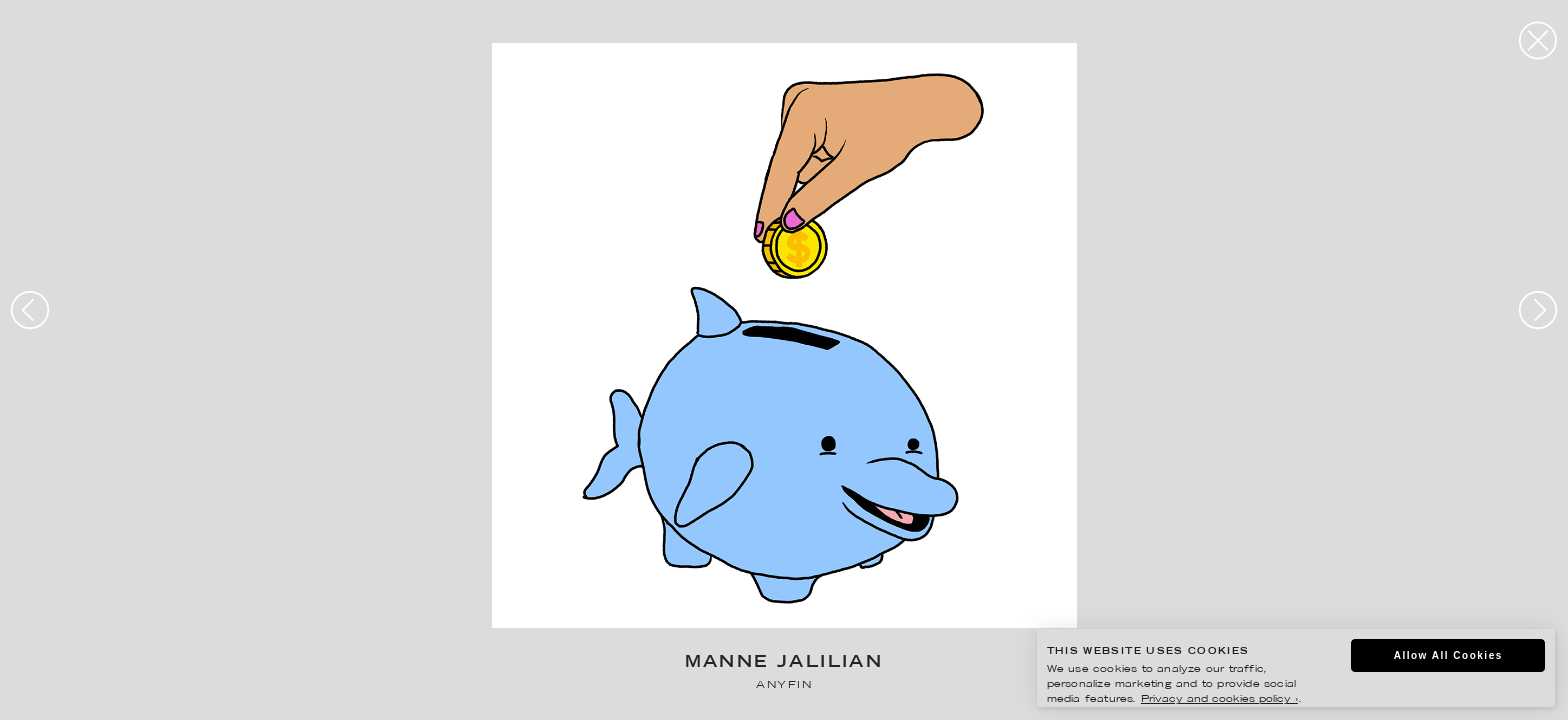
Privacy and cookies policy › (1219, 699)
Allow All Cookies (1448, 655)
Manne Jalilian (784, 663)
